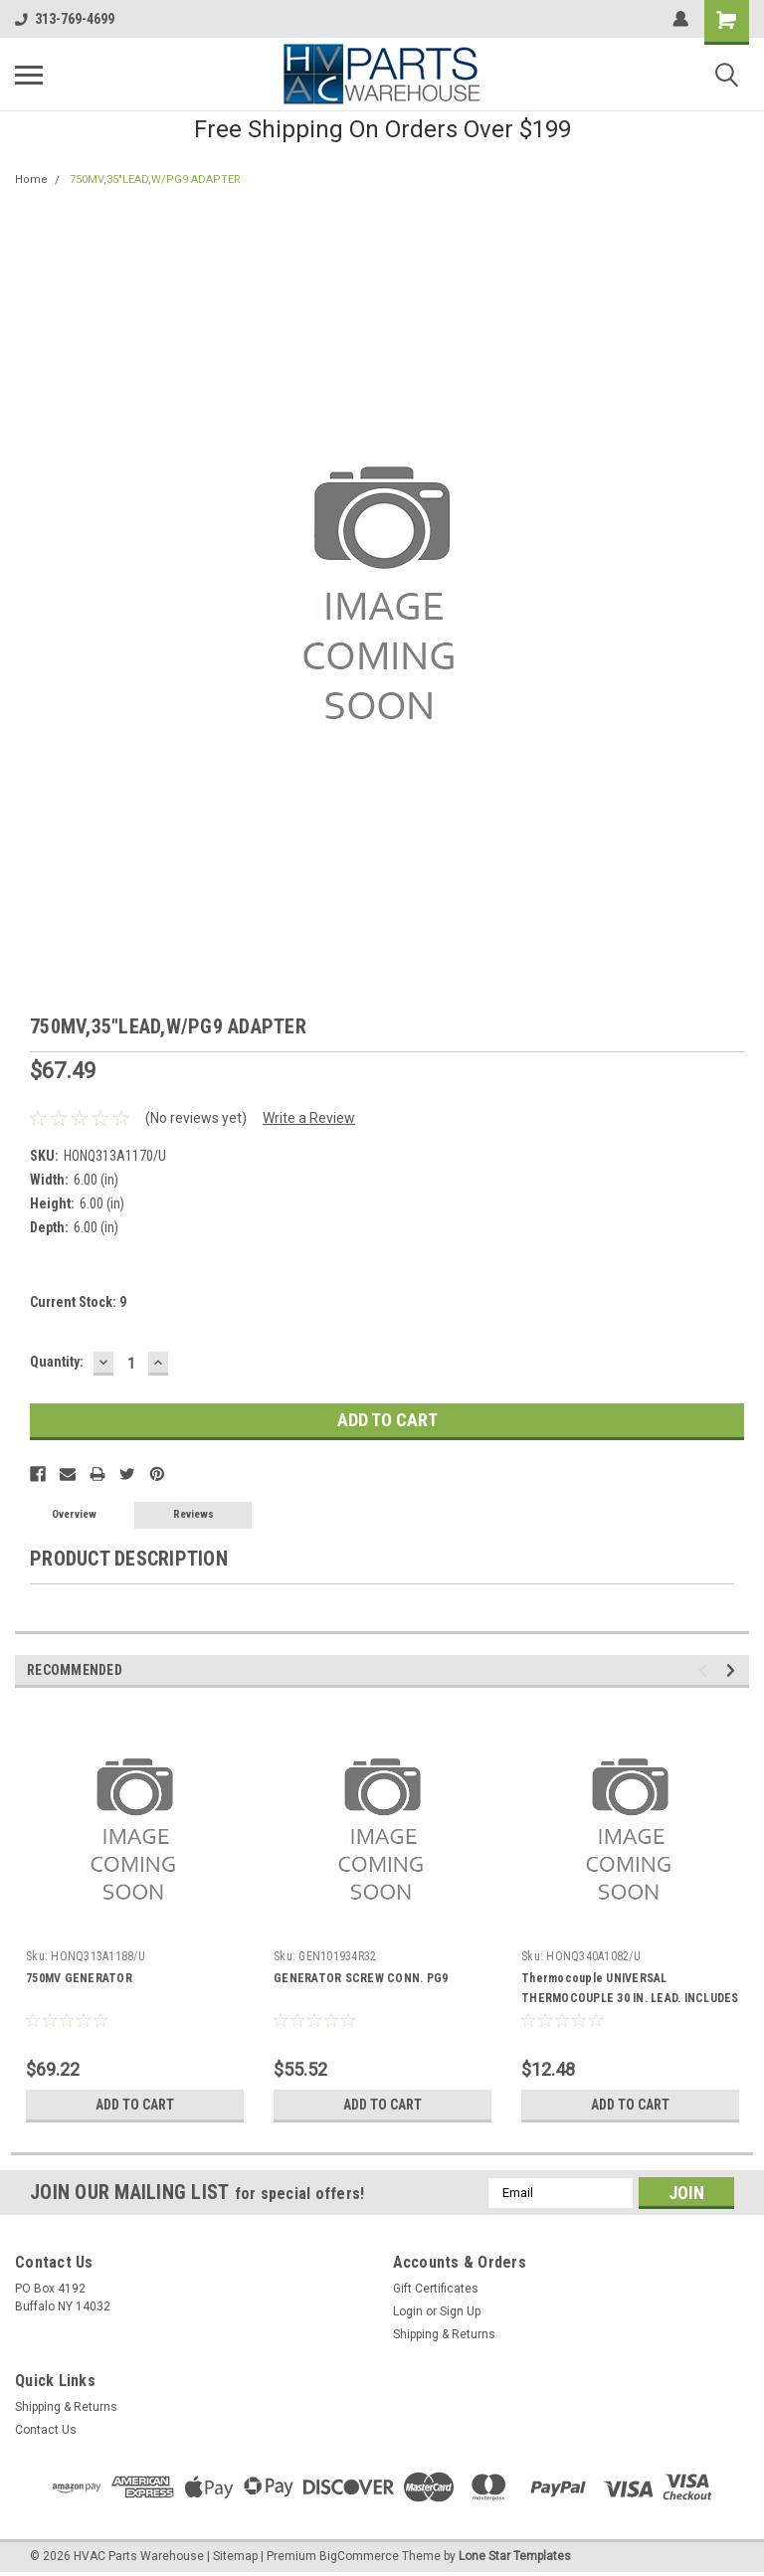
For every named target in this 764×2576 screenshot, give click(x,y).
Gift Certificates (435, 2289)
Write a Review (309, 1118)
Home (31, 179)
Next (733, 1670)
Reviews (193, 1514)
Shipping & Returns (444, 2334)
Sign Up (460, 2311)
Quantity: (57, 1362)
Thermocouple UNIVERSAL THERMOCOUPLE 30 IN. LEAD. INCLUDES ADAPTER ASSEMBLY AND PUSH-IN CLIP (630, 1998)
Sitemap (235, 2556)
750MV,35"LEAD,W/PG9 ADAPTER (155, 179)
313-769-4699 (64, 19)
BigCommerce (359, 2556)
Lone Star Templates (515, 2556)
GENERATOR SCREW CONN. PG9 (361, 1978)
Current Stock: (78, 1302)
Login (408, 2311)
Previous (705, 1670)
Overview (74, 1514)
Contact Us (46, 2430)
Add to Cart (135, 2105)
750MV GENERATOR (79, 1978)
